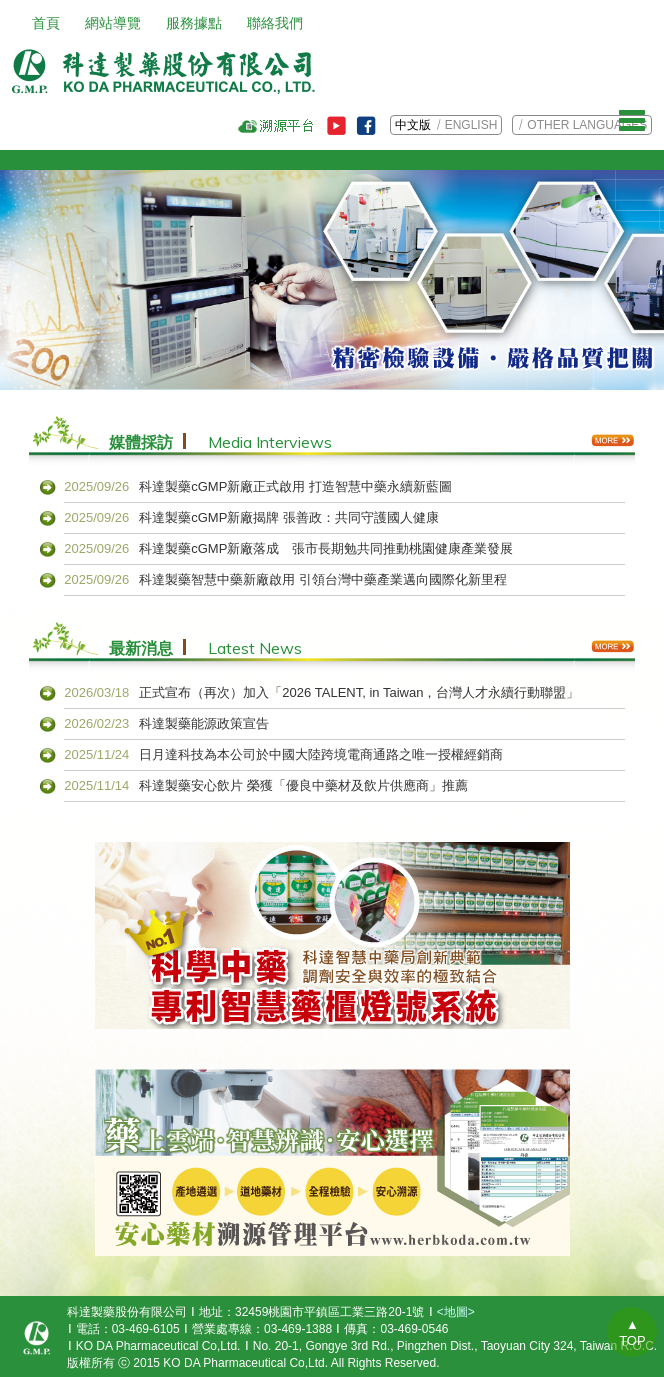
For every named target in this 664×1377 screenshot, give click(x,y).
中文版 (413, 125)
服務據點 (194, 23)
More (613, 440)
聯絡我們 (275, 23)
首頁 (46, 23)
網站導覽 (113, 23)
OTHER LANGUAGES (587, 125)
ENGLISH (471, 125)
